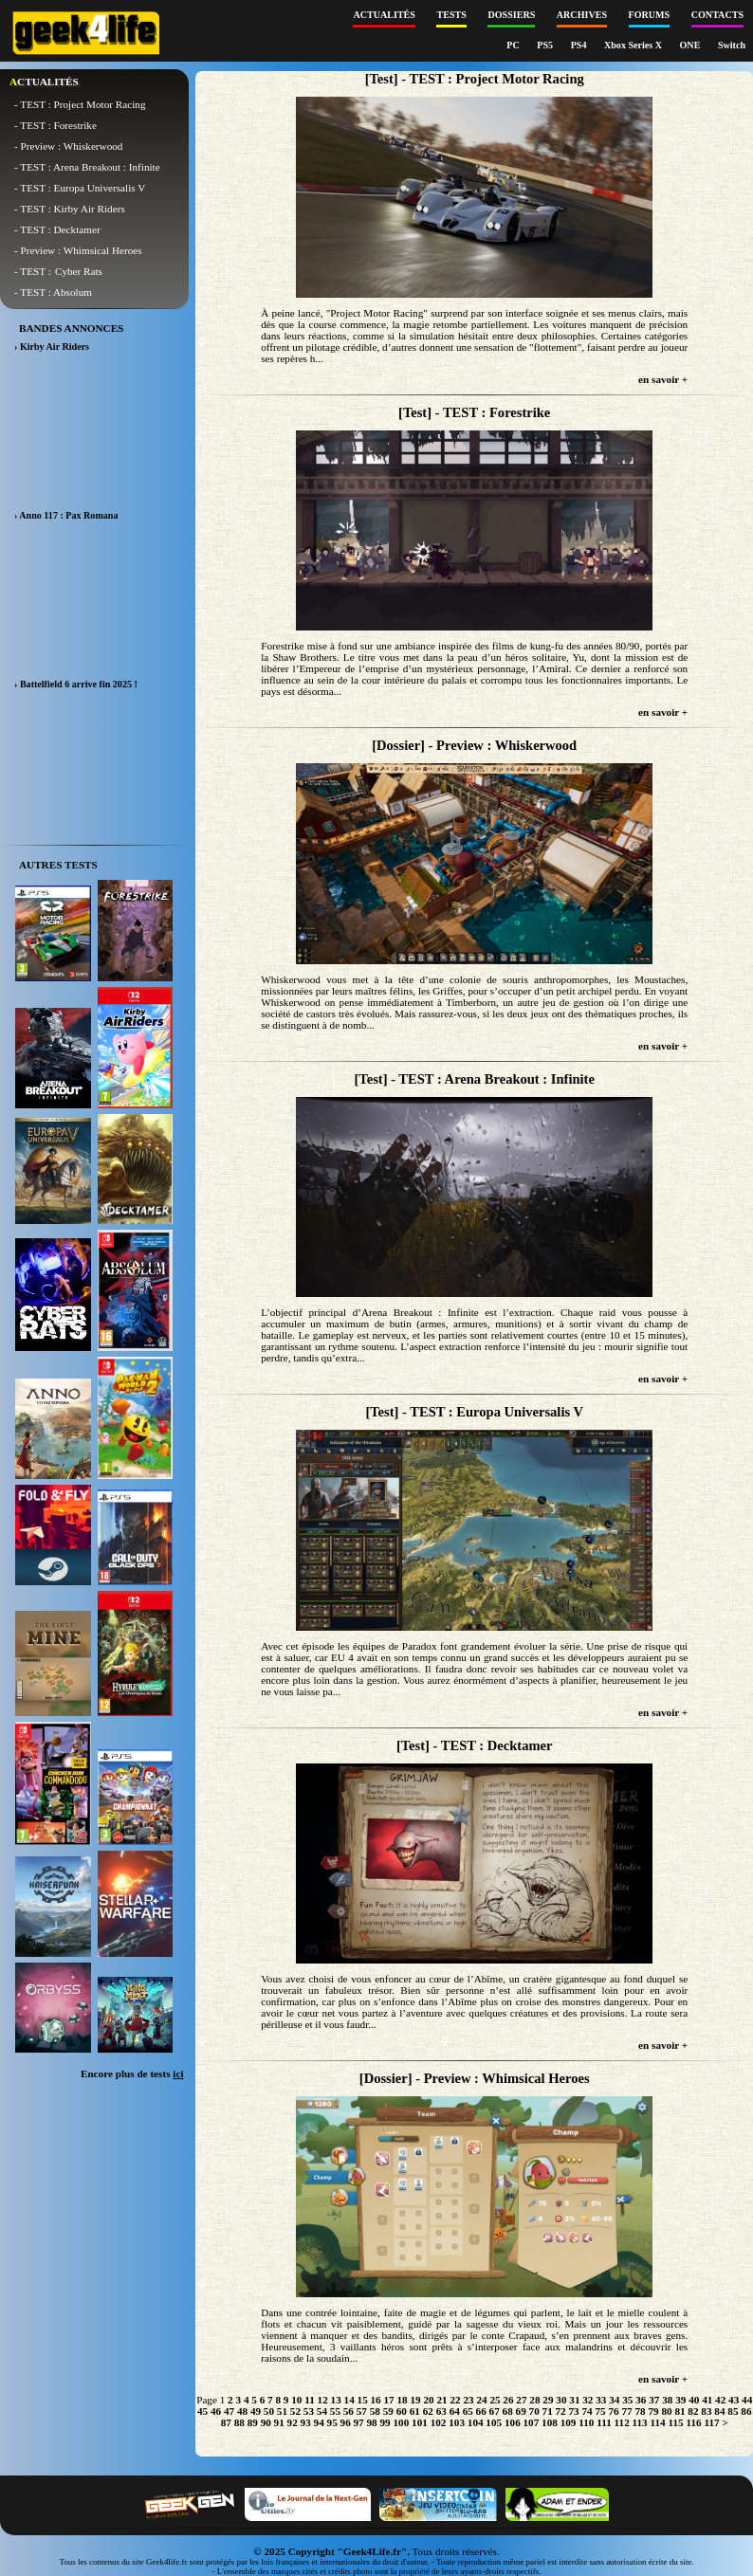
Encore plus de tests (132, 2073)
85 (732, 2411)
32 (587, 2399)
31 (574, 2399)
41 (707, 2399)
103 (457, 2422)
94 (319, 2422)
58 (375, 2411)
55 (335, 2411)
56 (348, 2411)
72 (561, 2411)
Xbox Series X (634, 45)
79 (653, 2411)
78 (639, 2411)
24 (481, 2399)
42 (720, 2399)
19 (415, 2399)
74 (586, 2411)
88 (239, 2422)
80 (666, 2411)
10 (296, 2399)
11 (309, 2399)
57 (362, 2411)
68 (508, 2411)
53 (308, 2411)
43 (733, 2399)
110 (586, 2422)
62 (428, 2411)
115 (675, 2422)
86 (746, 2411)
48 (242, 2411)
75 (600, 2411)
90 (266, 2422)
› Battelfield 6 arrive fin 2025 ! (76, 684)
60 (401, 2411)
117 (711, 2422)
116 (693, 2422)
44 (747, 2399)
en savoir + (663, 379)
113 (640, 2422)
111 (604, 2422)
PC (514, 45)
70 (534, 2411)
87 (226, 2422)
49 (255, 2411)
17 (389, 2399)
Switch (731, 45)
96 (345, 2422)
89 (253, 2422)
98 (372, 2422)
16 (376, 2399)
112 (622, 2422)
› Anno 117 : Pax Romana (66, 515)
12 (323, 2399)
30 (561, 2399)
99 (384, 2422)
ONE (691, 45)
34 (614, 2399)
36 (640, 2399)
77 (626, 2411)
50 (269, 2411)
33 (601, 2399)
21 (441, 2399)
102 (439, 2422)
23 (468, 2399)
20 (428, 2399)
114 (658, 2422)
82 (693, 2411)
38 (667, 2399)
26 (508, 2399)
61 (415, 2411)
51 (282, 2411)
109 (568, 2422)
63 (441, 2411)
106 (513, 2422)
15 (363, 2399)
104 (476, 2422)
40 (694, 2399)
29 (547, 2399)
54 (322, 2411)
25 (494, 2399)
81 (679, 2411)
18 (401, 2399)
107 (531, 2422)
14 (349, 2399)
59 (388, 2411)
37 (654, 2399)
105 (494, 2422)
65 (468, 2411)
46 (216, 2411)
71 (547, 2411)
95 (332, 2422)
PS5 (546, 45)
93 (306, 2422)
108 (550, 2422)
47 (229, 2411)
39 (680, 2399)
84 (719, 2411)
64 (455, 2411)
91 (279, 2422)
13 (336, 2399)
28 (534, 2399)
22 (455, 2399)
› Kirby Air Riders (51, 346)
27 (521, 2399)
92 (292, 2422)
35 (627, 2399)
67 (494, 2411)
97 (359, 2422)
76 (613, 2411)
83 (706, 2411)
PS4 (580, 45)
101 (420, 2422)
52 (295, 2411)
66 (481, 2411)
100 (401, 2422)
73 (574, 2411)
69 (521, 2411)
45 (202, 2411)
